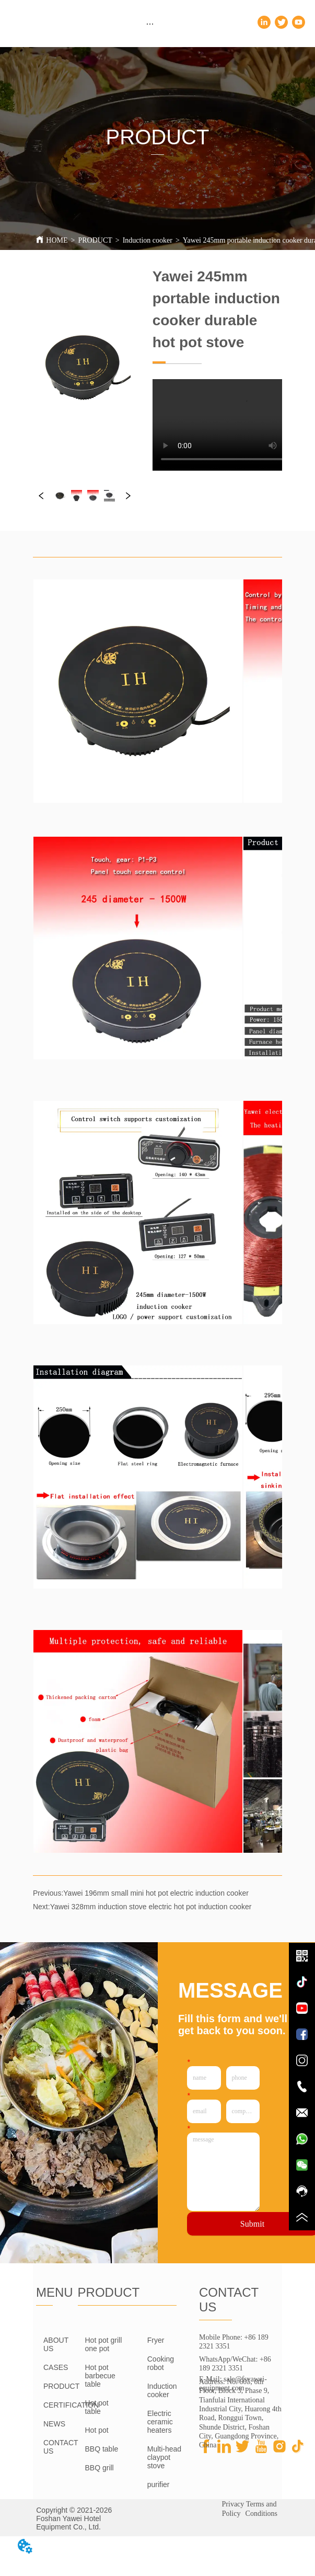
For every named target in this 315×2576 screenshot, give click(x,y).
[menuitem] (150, 23)
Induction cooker (147, 240)
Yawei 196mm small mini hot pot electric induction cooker (156, 1893)
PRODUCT (95, 240)
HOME (56, 240)
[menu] (150, 23)
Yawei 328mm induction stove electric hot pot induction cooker (151, 1906)
